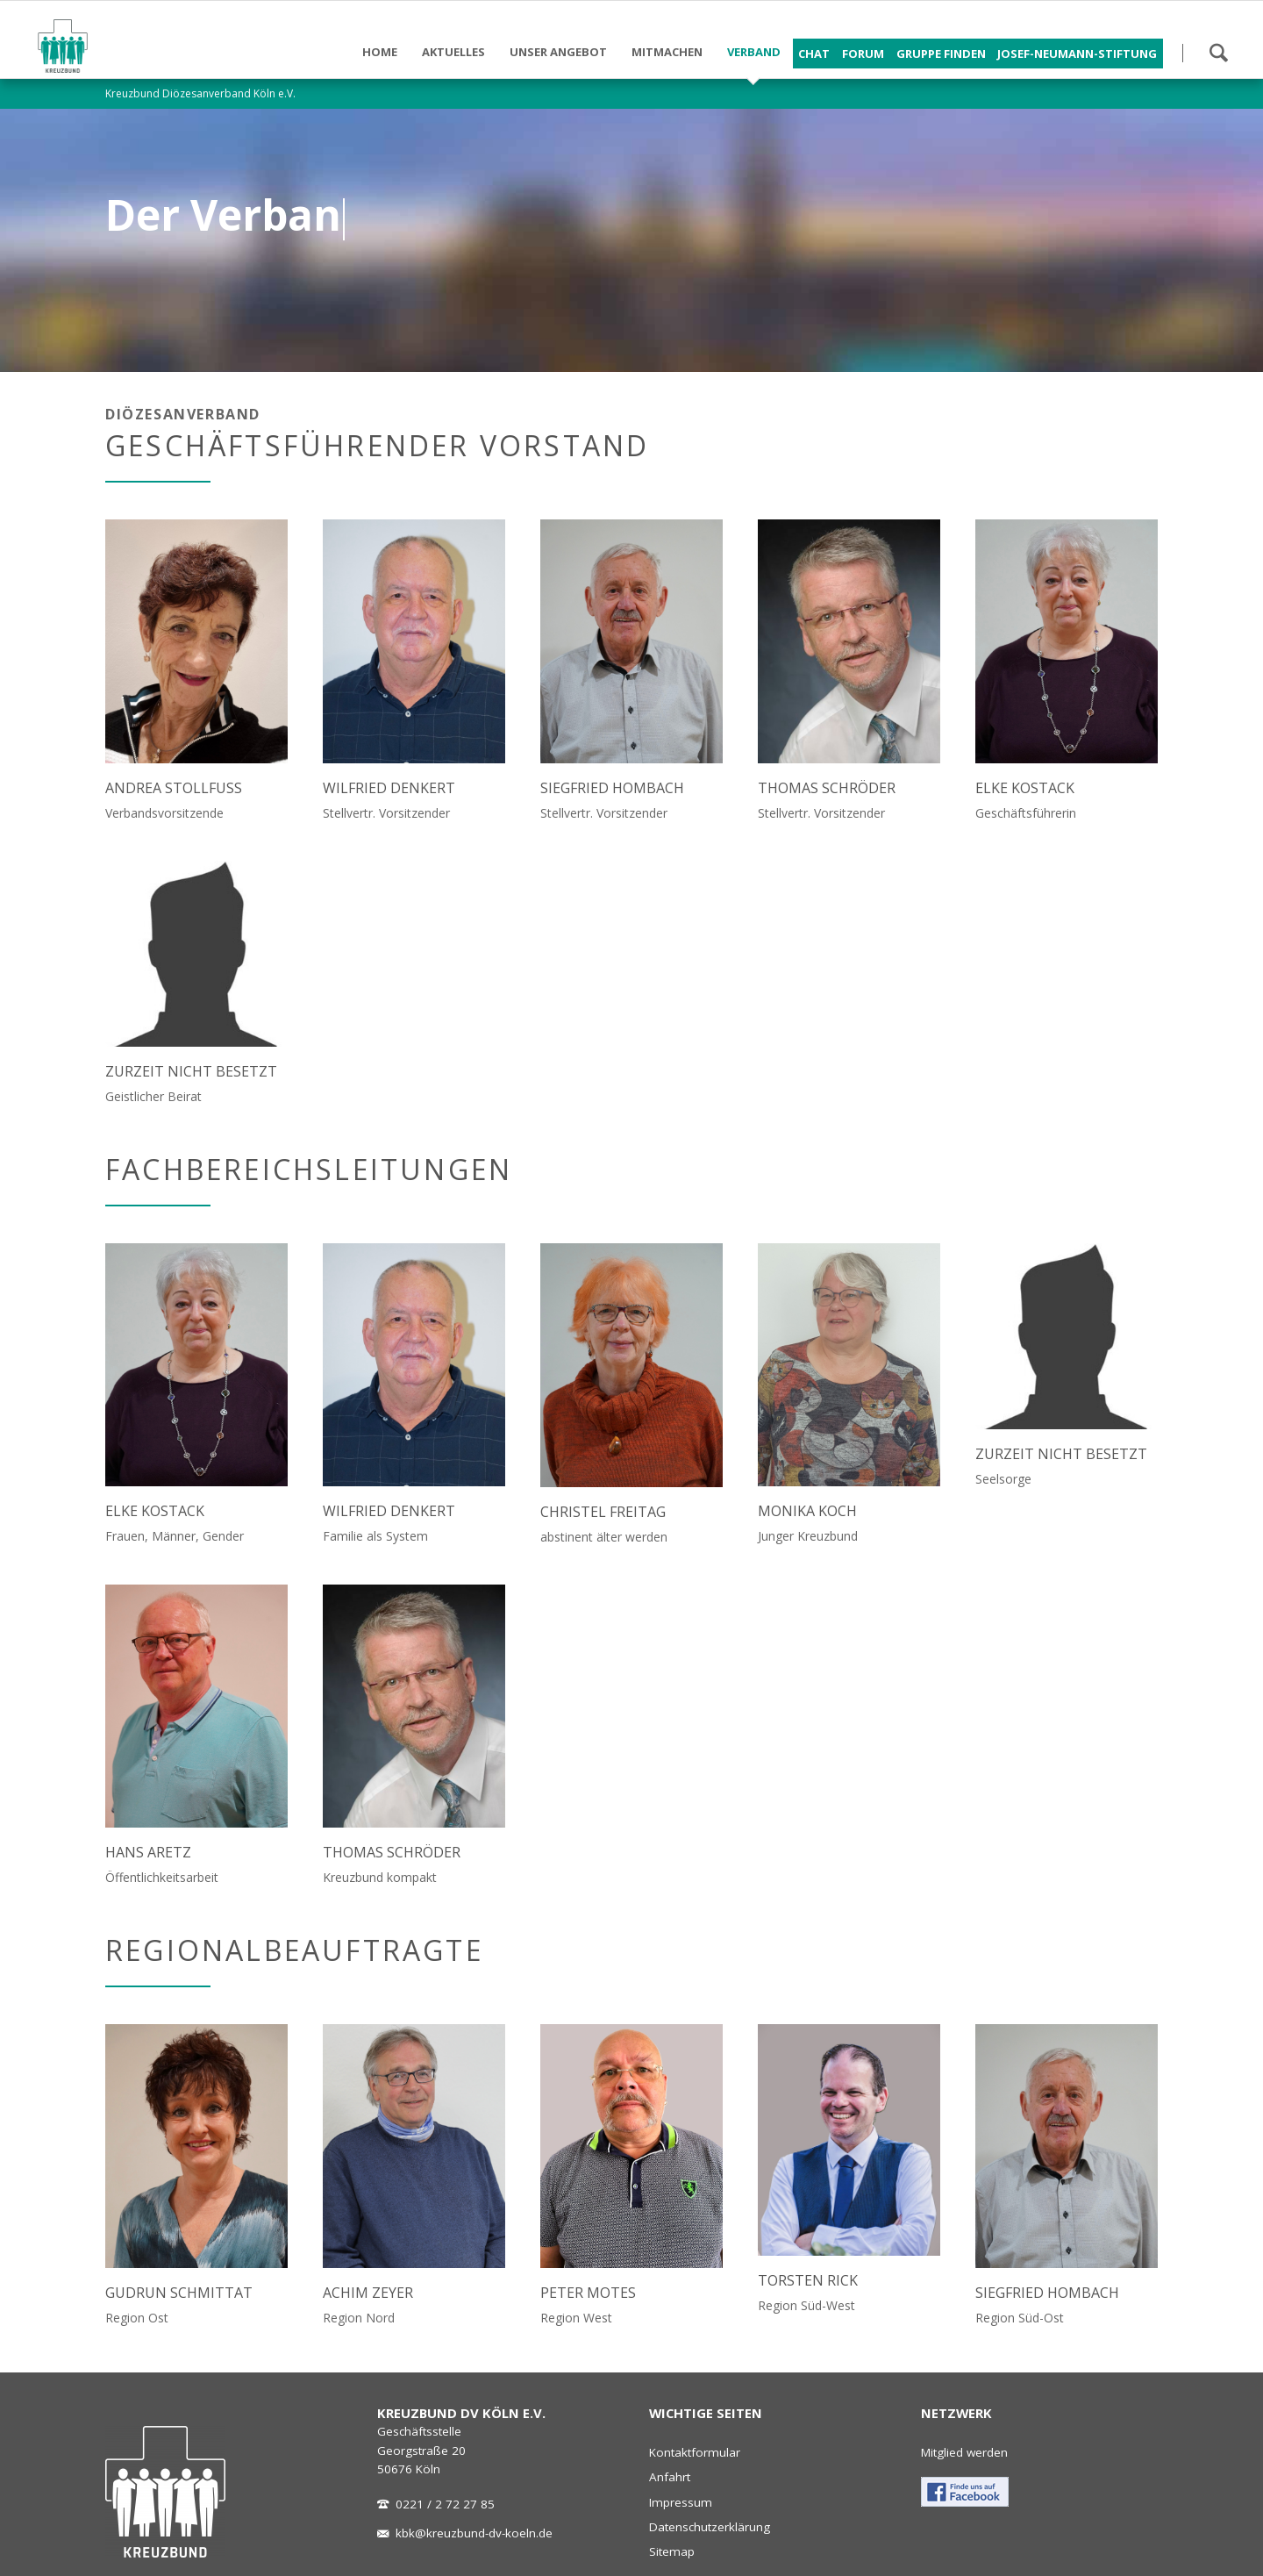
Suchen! (1218, 52)
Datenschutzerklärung (709, 2527)
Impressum (680, 2502)
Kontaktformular (694, 2452)
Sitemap (672, 2551)
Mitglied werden (964, 2452)
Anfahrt (669, 2477)
